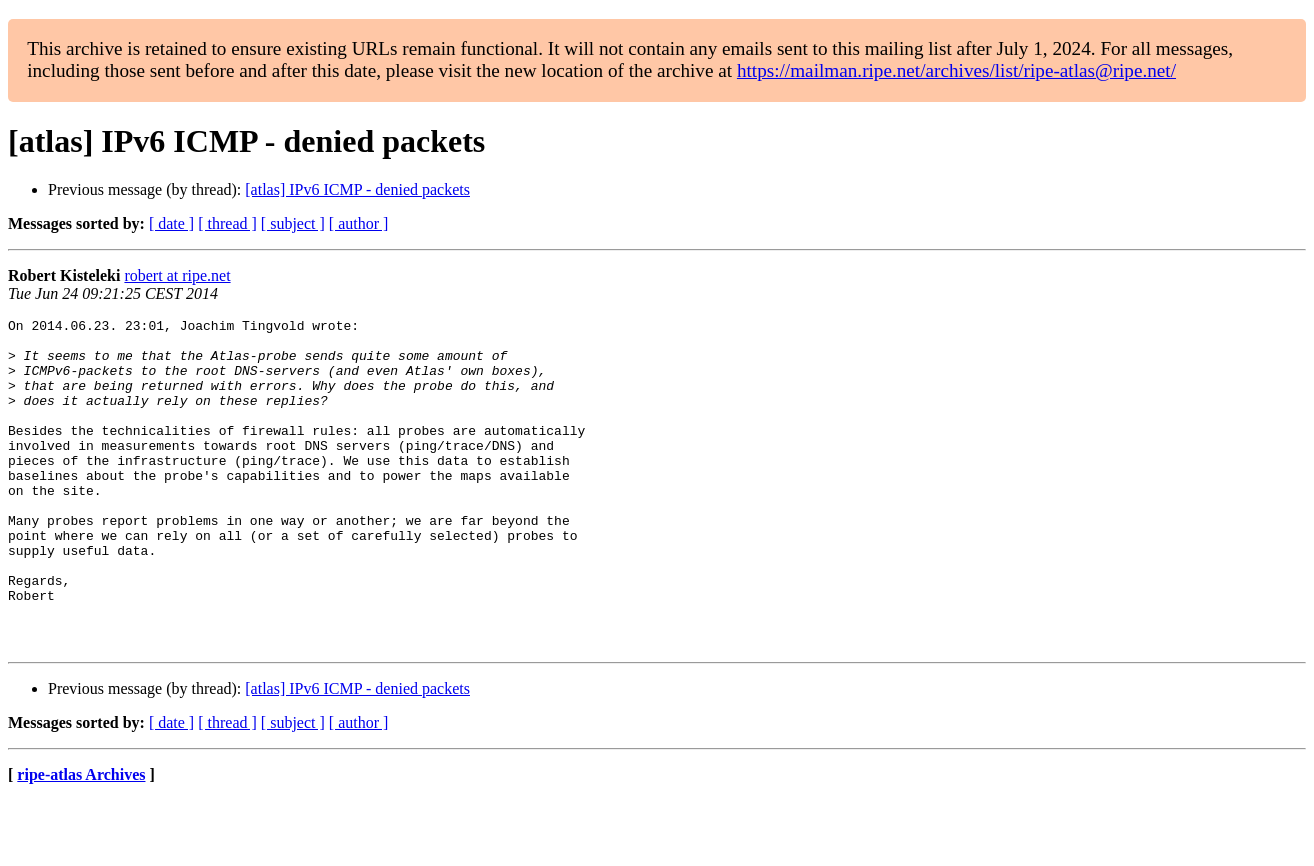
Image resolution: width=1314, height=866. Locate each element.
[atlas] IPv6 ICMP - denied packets (357, 189)
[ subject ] (293, 223)
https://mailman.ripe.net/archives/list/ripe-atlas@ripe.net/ (956, 70)
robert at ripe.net (177, 275)
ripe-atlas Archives (81, 840)
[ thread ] (227, 223)
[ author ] (359, 223)
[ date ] (171, 223)
